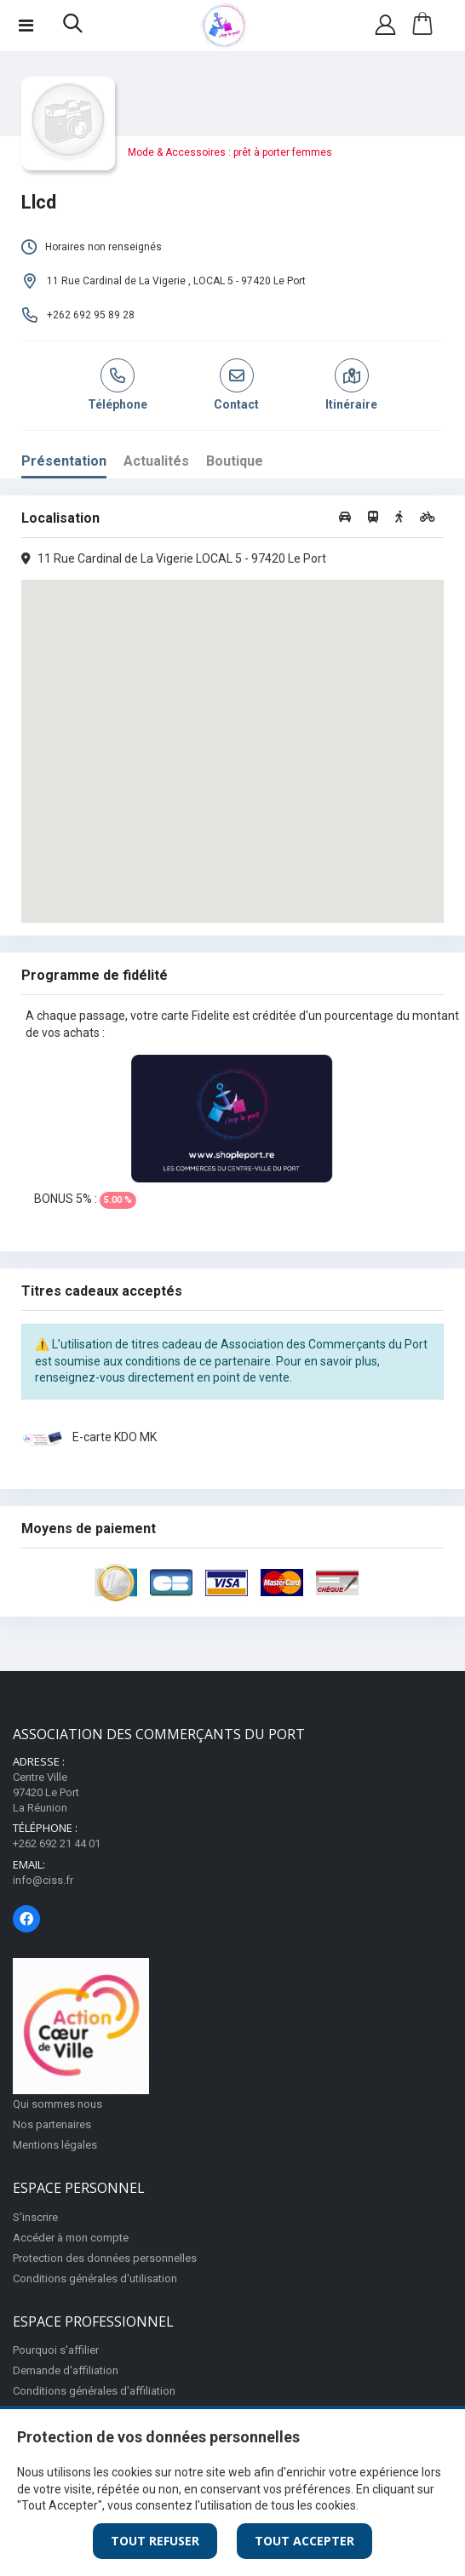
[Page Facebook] (26, 1918)
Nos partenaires (52, 2124)
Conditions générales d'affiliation (94, 2390)
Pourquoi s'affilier (56, 2350)
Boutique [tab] (234, 461)
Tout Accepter (304, 2541)
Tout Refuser (155, 2541)
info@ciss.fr (43, 1880)
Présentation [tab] (63, 461)
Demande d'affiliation (65, 2370)
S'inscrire (35, 2217)
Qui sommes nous (57, 2104)
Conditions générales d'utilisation (95, 2278)
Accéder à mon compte (71, 2237)
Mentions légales (55, 2144)
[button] (72, 27)
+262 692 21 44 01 (56, 1843)
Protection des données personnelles (105, 2258)
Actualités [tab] (156, 461)
